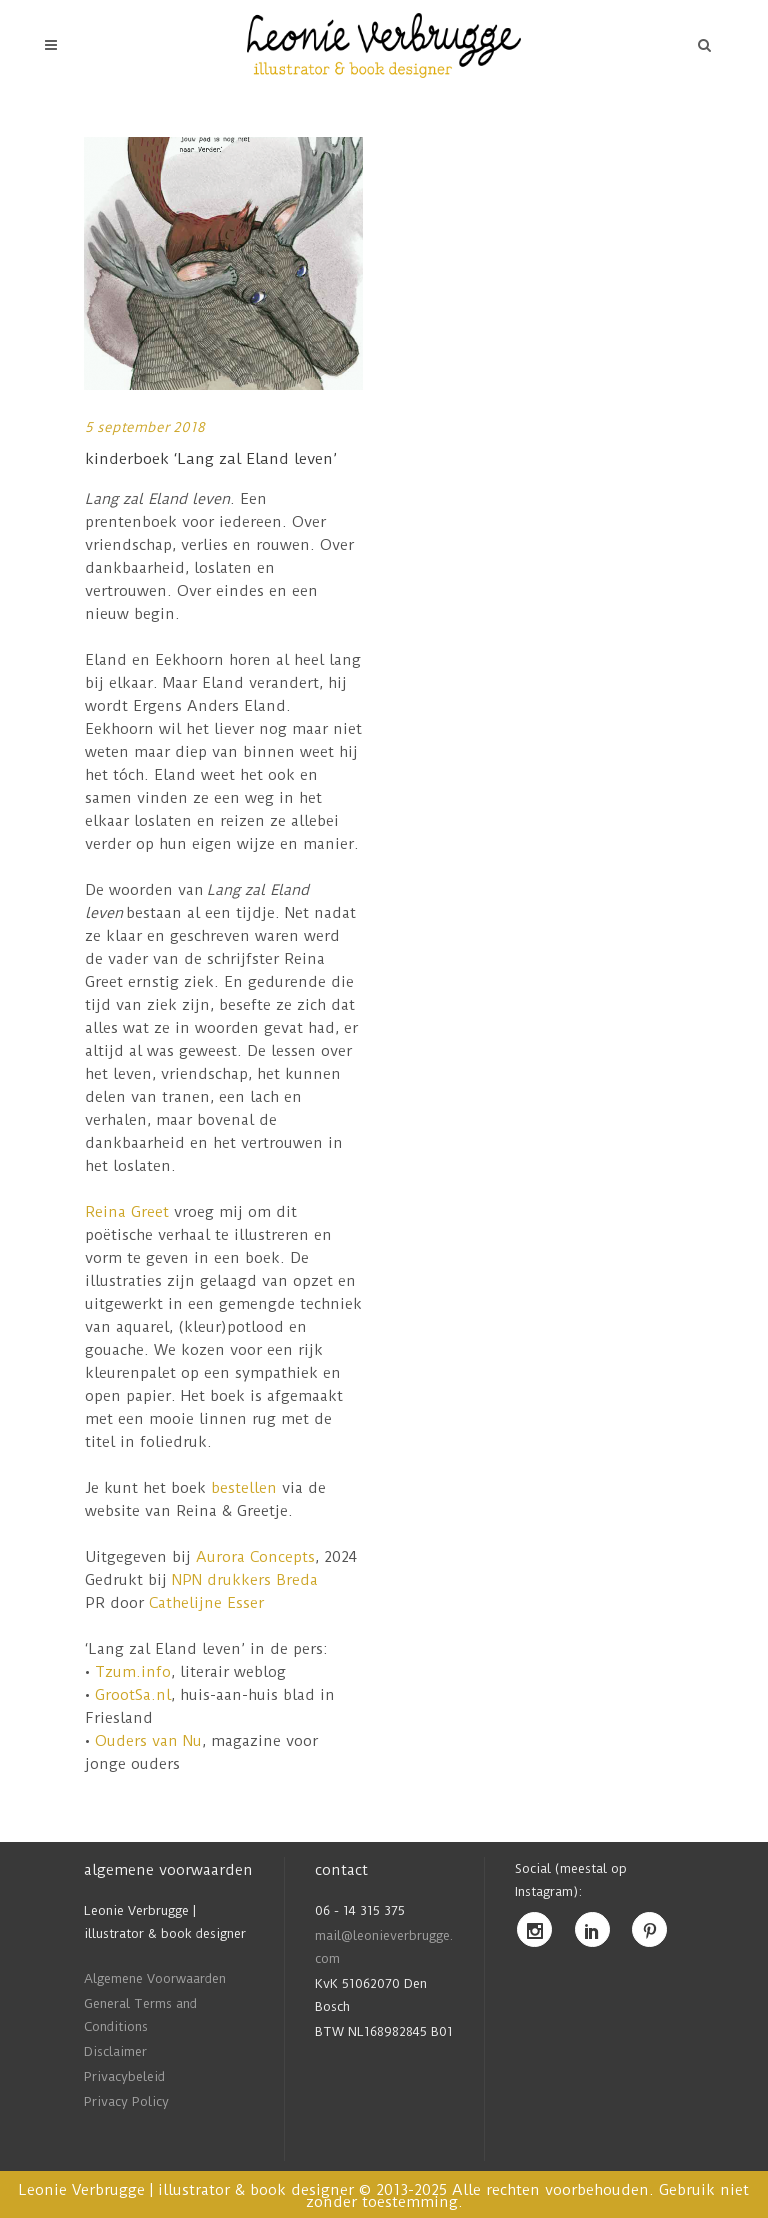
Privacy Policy (126, 2101)
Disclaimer (115, 2051)
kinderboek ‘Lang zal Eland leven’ (211, 459)
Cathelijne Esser (206, 1603)
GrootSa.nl (133, 1695)
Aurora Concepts (255, 1557)
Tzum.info (133, 1672)
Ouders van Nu (148, 1741)
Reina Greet (127, 1212)
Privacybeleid (124, 2076)
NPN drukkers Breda (242, 1580)
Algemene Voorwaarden (155, 1978)
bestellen (244, 1488)
